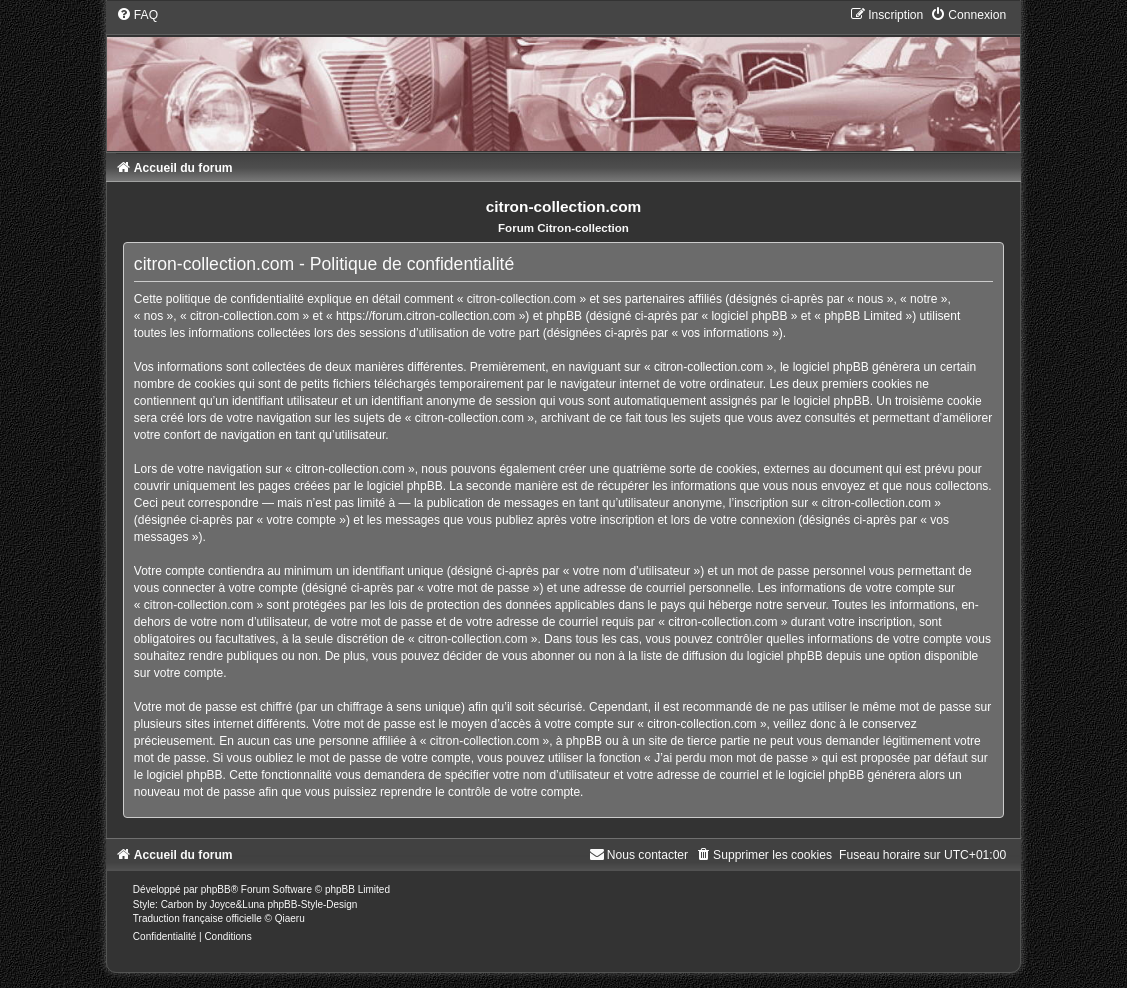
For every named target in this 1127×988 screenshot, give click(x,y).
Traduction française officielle (197, 918)
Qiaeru (290, 918)
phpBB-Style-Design (312, 904)
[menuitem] (137, 15)
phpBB (216, 889)
